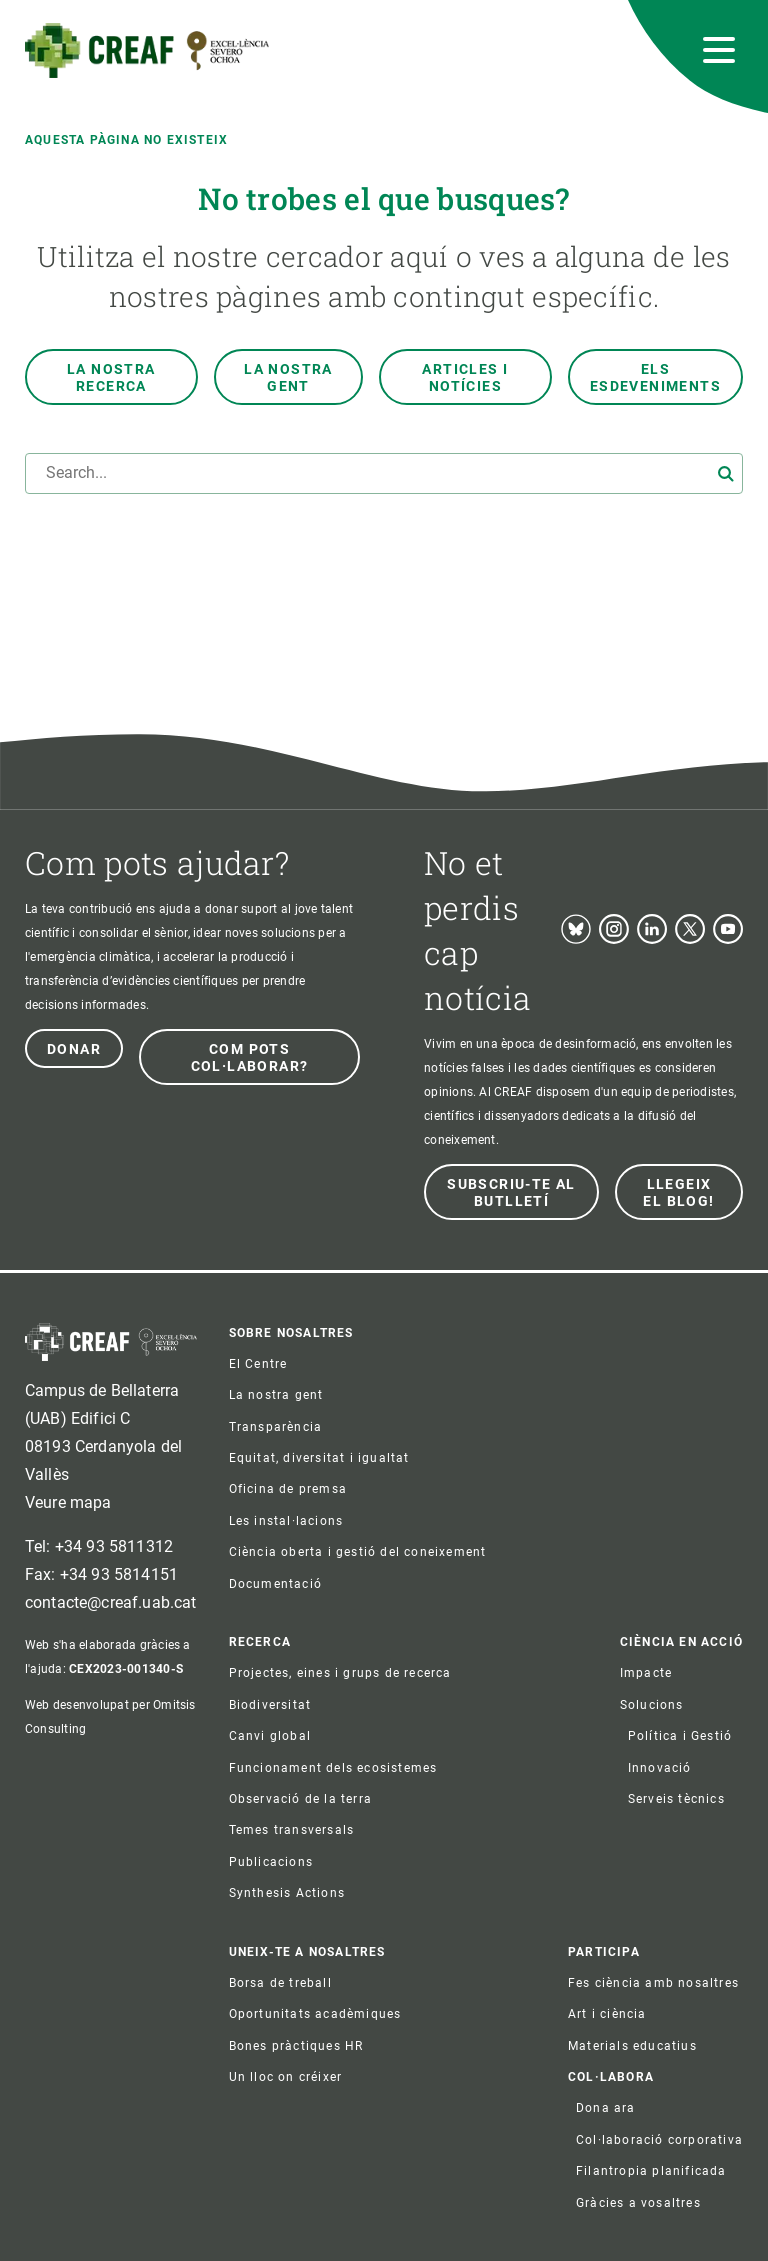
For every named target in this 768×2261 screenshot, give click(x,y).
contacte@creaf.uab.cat (111, 1602)
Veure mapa (68, 1502)
